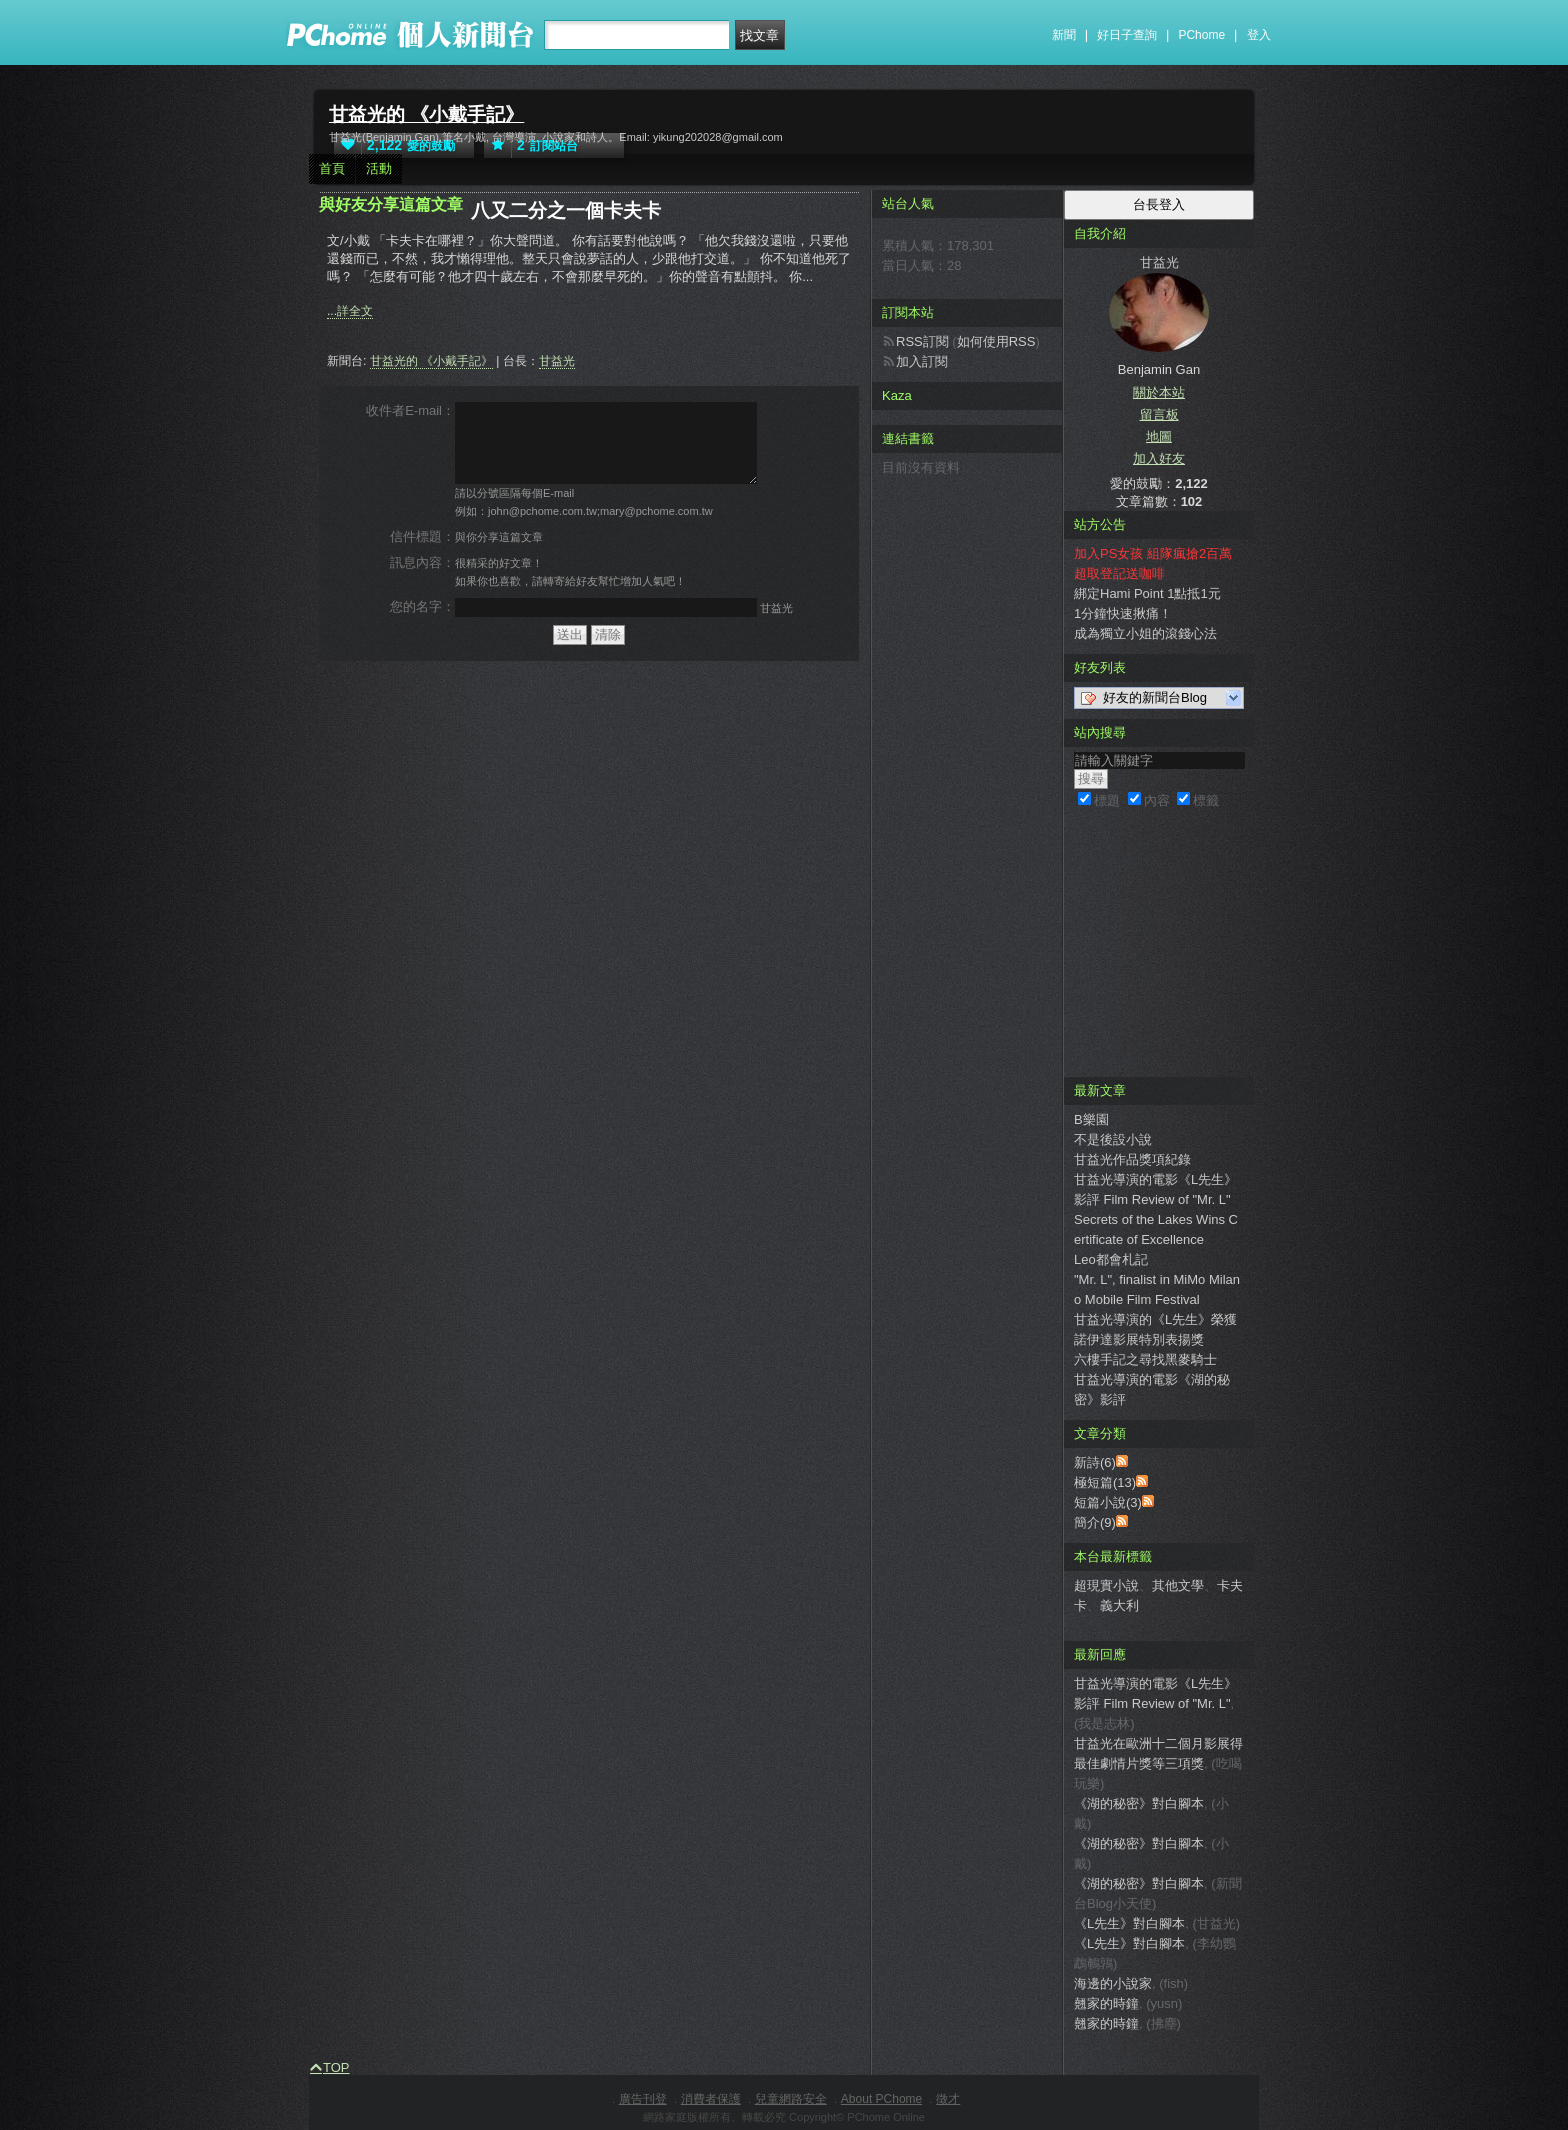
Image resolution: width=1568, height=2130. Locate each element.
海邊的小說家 (1113, 1983)
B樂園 (1091, 1119)
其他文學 (1178, 1585)
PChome (1201, 35)
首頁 (332, 168)
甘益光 (557, 361)
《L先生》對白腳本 (1129, 1923)
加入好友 (1159, 458)
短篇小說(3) (1108, 1502)
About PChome (881, 2099)
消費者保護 (711, 2099)
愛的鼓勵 (394, 145)
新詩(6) (1095, 1462)
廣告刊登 (643, 2099)
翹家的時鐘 (1106, 2003)
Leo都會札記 (1111, 1259)
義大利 (1119, 1605)
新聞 (1064, 35)
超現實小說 (1106, 1585)
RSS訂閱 (922, 341)
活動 (379, 168)
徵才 (948, 2099)
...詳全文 (350, 311)
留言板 (1159, 414)
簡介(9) (1095, 1522)
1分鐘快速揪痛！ (1123, 613)
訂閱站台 (531, 145)
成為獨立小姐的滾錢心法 (1145, 633)
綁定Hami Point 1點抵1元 (1147, 593)
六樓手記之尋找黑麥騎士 (1145, 1359)
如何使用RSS (996, 341)
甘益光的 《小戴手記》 (426, 114)
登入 (1259, 35)
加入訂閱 (922, 361)
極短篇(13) (1105, 1482)
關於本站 (1159, 392)
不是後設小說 (1113, 1139)
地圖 (1159, 436)
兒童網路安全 (791, 2099)
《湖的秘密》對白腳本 (1139, 1803)
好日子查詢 (1127, 35)
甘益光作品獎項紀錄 (1132, 1159)
